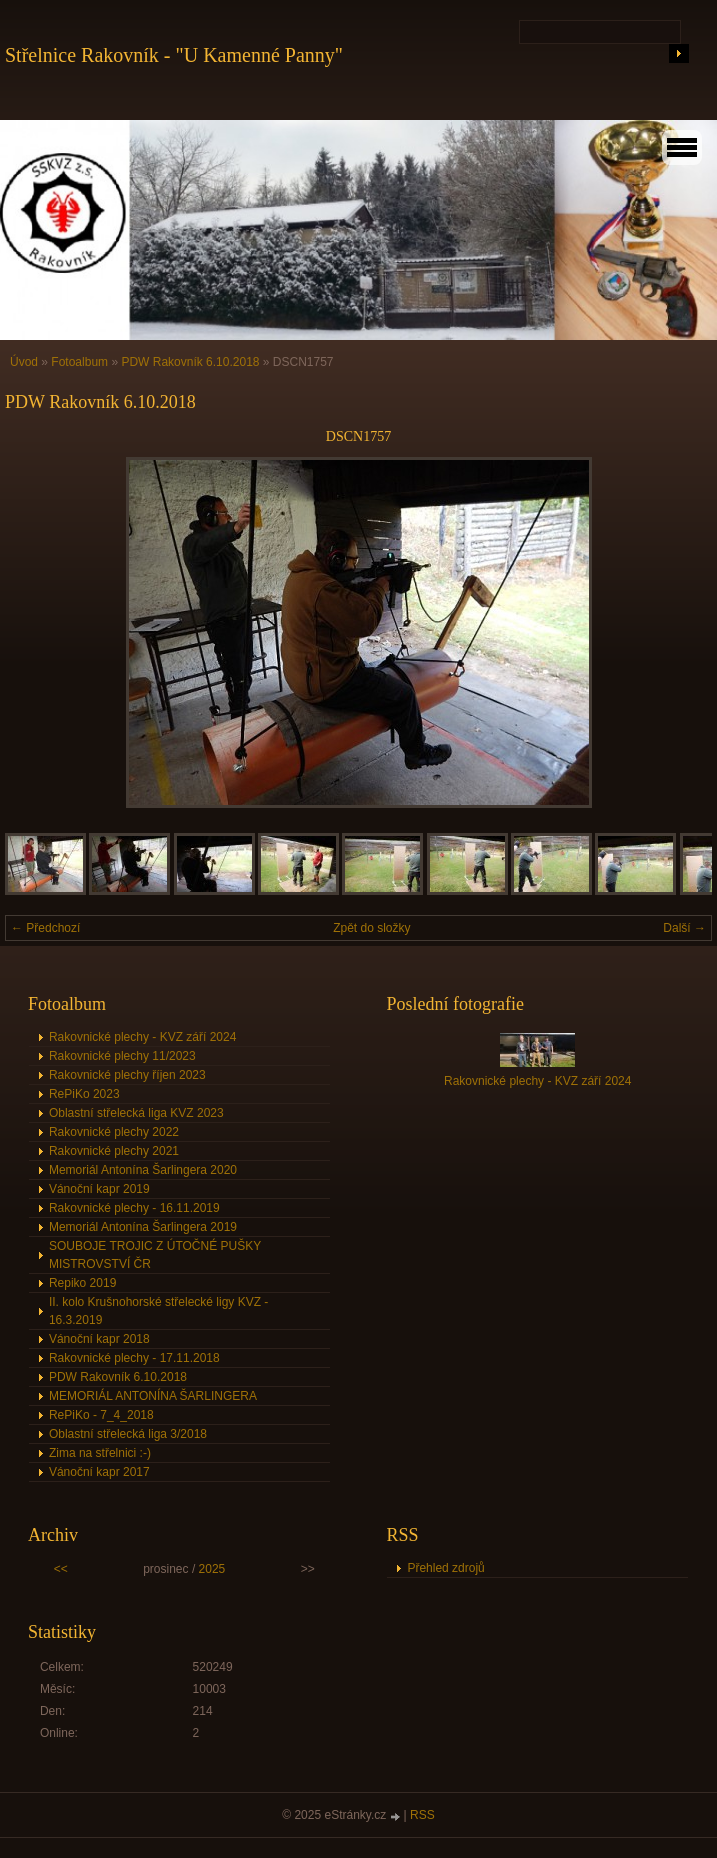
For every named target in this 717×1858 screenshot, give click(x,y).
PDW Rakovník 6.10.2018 (190, 362)
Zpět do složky (371, 928)
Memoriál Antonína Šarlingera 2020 (143, 1170)
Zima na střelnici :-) (100, 1453)
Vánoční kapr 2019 (99, 1189)
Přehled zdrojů (445, 1568)
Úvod (24, 362)
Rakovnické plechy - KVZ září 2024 (142, 1037)
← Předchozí (45, 928)
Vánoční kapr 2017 (99, 1472)
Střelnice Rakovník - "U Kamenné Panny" (174, 55)
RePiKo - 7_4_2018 (101, 1415)
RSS (422, 1815)
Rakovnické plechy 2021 (114, 1151)
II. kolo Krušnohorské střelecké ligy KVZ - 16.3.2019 (158, 1311)
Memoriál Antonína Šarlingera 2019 (143, 1227)
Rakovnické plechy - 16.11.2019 (134, 1208)
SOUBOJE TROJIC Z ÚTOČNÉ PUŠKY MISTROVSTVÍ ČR (155, 1255)
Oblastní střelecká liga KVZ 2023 (136, 1113)
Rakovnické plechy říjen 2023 (127, 1075)
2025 (212, 1569)
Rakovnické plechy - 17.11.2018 (134, 1358)
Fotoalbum (79, 362)
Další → (684, 928)
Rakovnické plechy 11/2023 (122, 1056)
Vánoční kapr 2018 (99, 1339)
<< (61, 1569)
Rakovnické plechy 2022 (114, 1132)
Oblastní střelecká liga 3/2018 (128, 1434)
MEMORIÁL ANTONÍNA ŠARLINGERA (153, 1396)
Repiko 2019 (82, 1283)
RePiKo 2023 (84, 1094)
